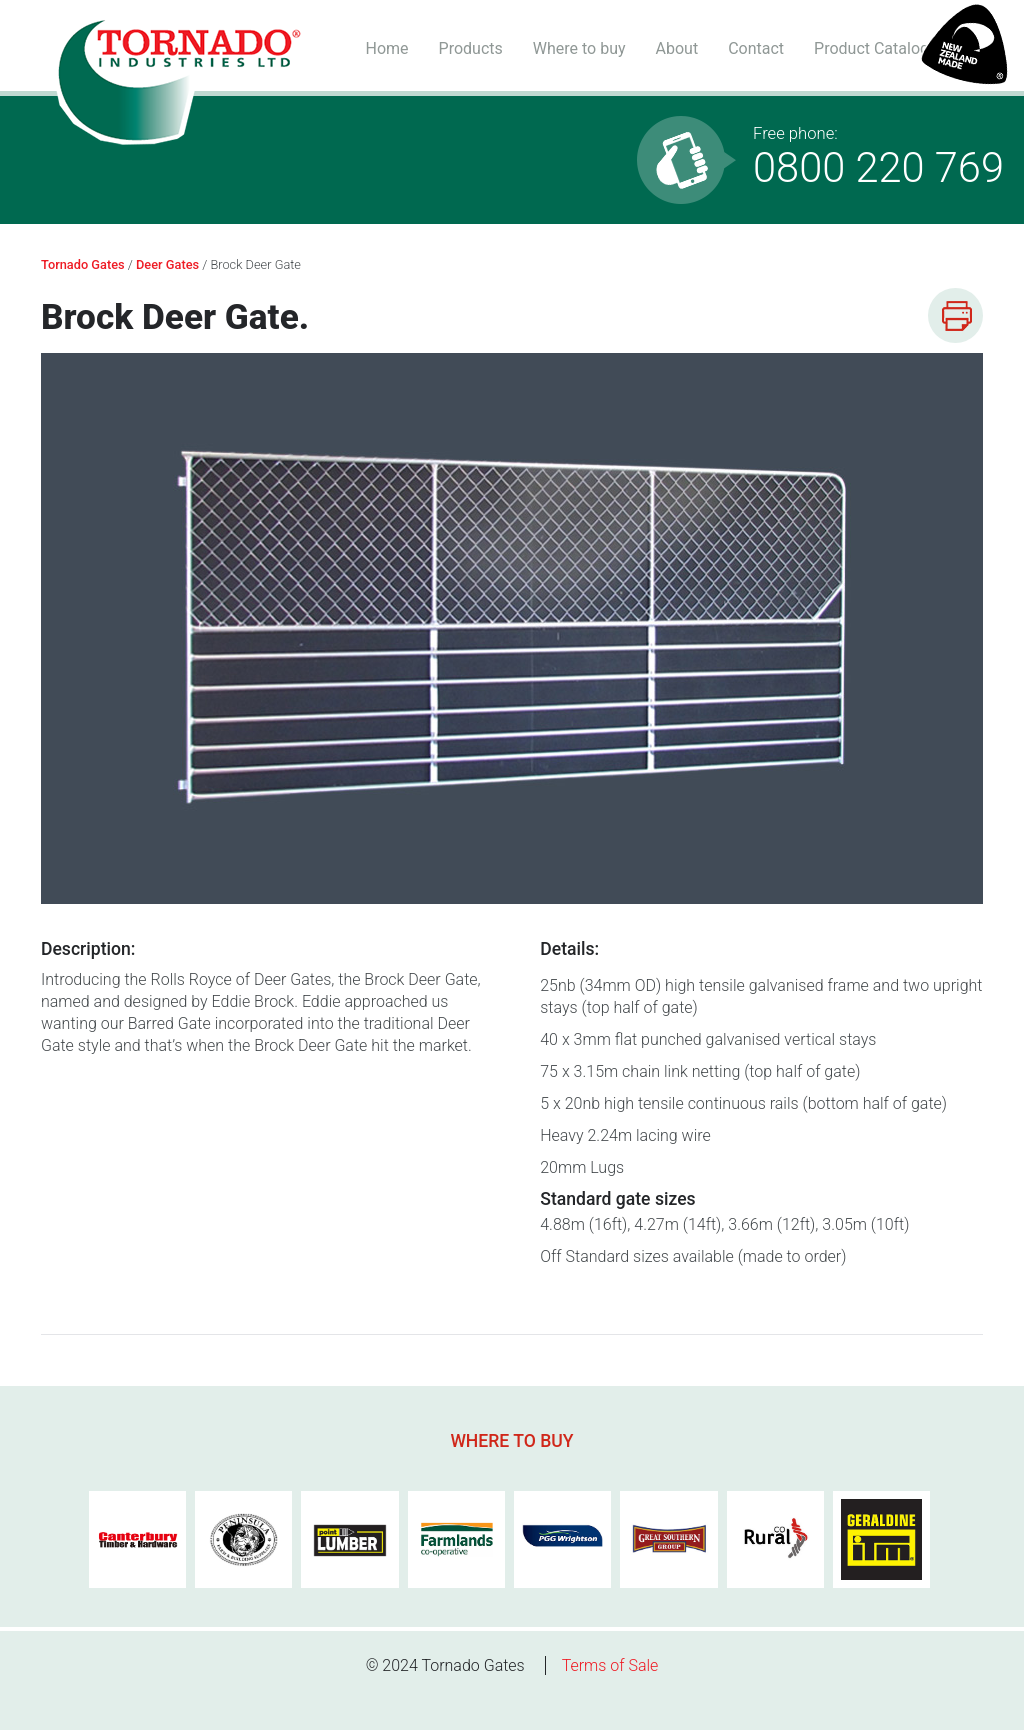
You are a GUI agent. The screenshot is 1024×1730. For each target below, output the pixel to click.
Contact (756, 48)
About (677, 48)
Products (471, 48)
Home (386, 48)
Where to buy (579, 48)
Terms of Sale (610, 1665)
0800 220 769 (878, 158)
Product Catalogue (880, 48)
